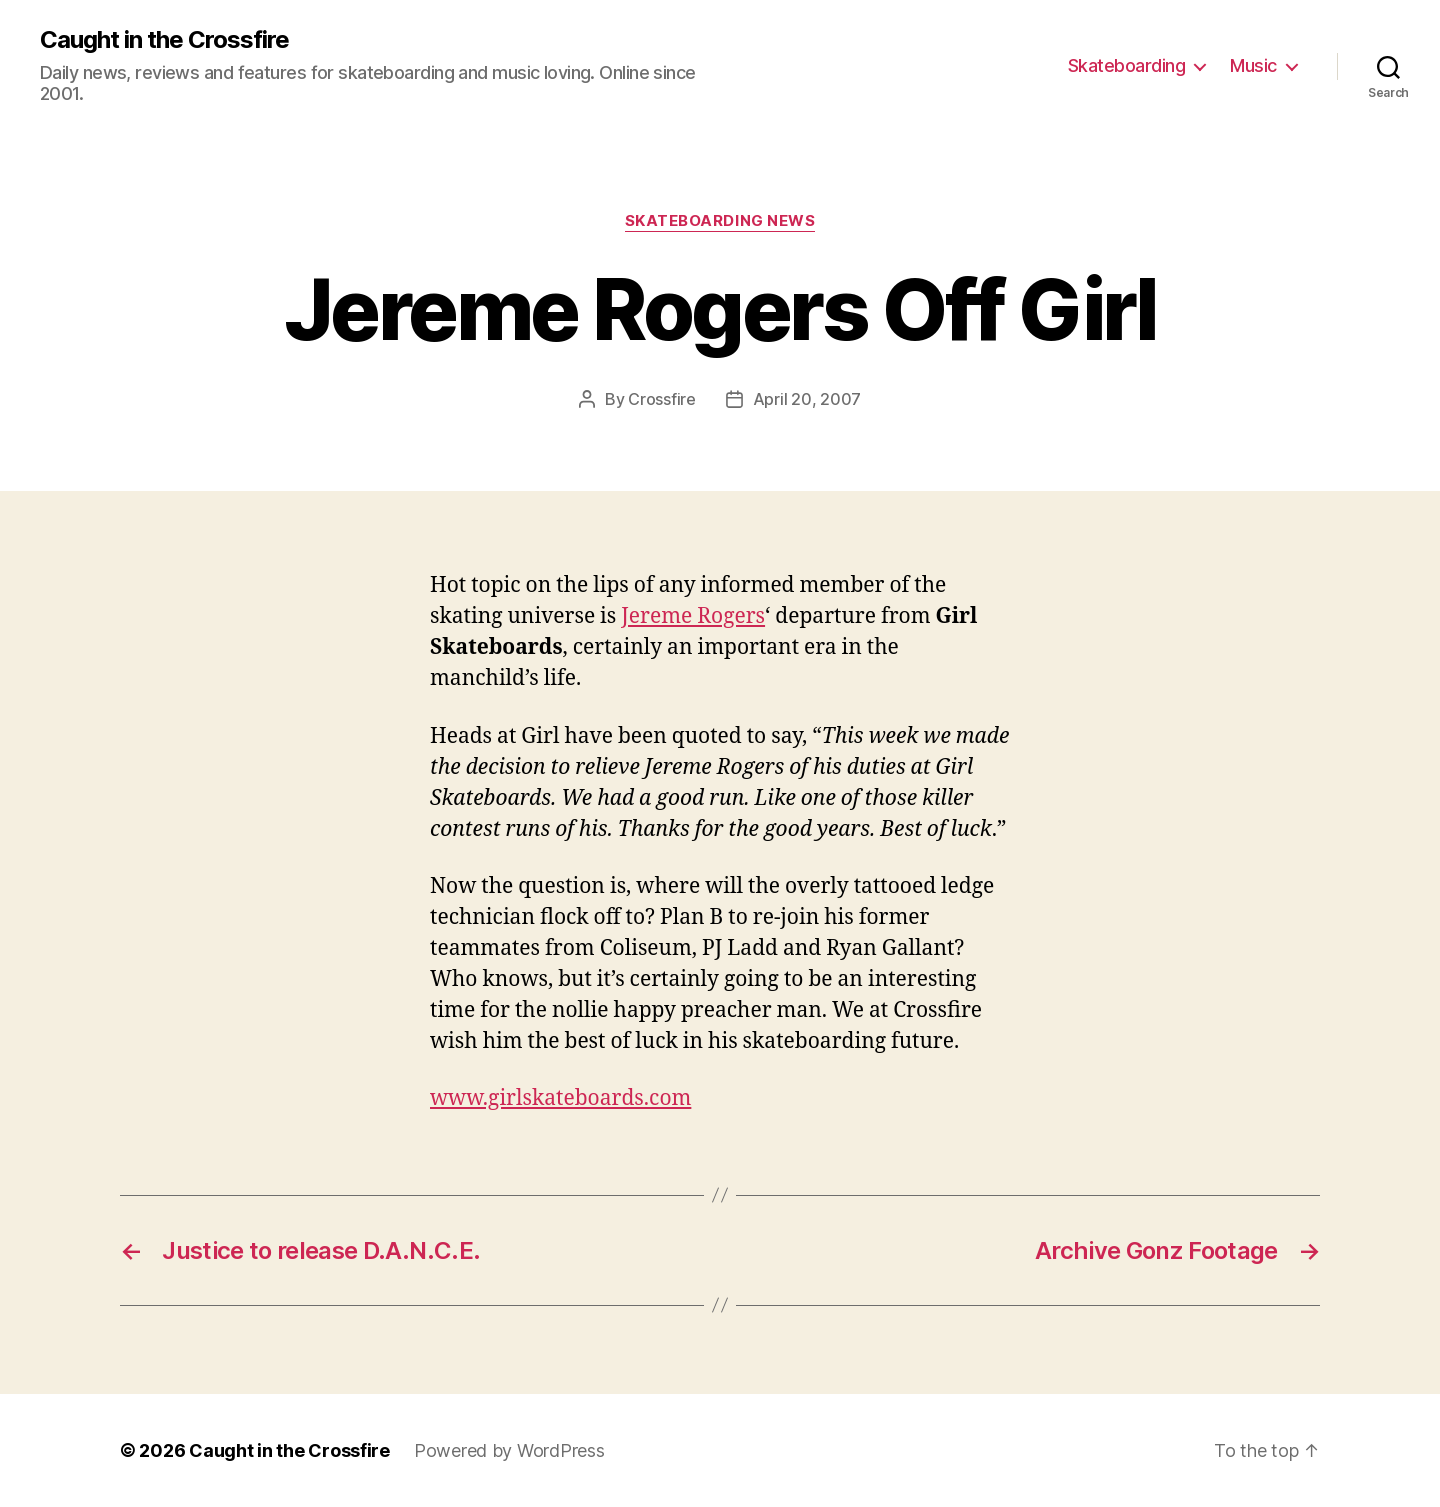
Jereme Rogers (693, 616)
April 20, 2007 (807, 399)
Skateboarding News (720, 221)
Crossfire (662, 399)
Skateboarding (1127, 65)
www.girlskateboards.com (560, 1098)
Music (1253, 65)
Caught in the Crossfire (164, 40)
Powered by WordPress (509, 1450)
